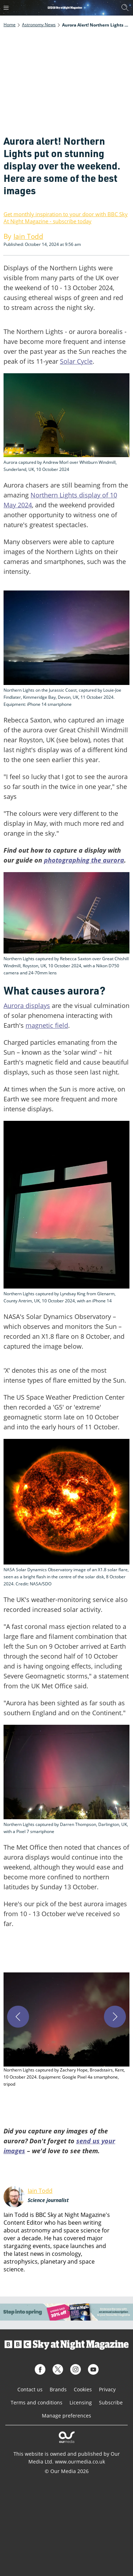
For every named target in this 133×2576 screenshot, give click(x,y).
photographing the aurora (84, 860)
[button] (66, 2030)
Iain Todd (40, 2191)
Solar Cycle (76, 361)
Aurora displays (27, 1005)
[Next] (115, 2017)
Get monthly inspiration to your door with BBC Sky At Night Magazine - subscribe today (66, 218)
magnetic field (47, 1025)
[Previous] (18, 2017)
